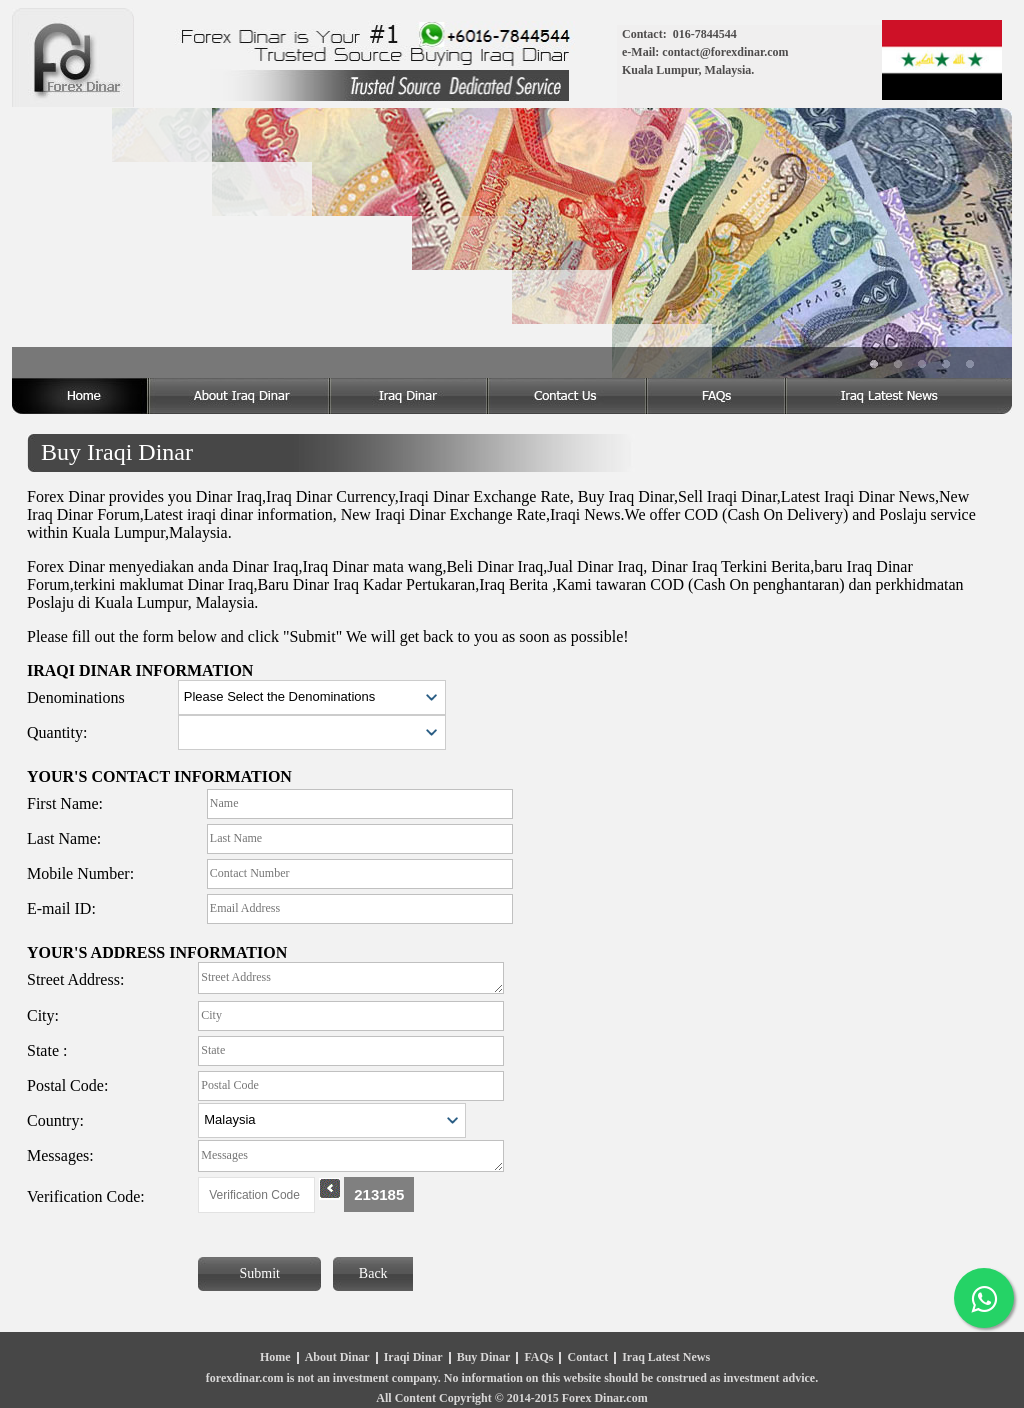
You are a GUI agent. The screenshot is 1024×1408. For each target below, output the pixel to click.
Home (81, 396)
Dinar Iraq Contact (568, 396)
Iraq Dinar (410, 396)
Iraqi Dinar (413, 1358)
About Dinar (337, 1358)
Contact (587, 1358)
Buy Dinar (484, 1358)
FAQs (538, 1358)
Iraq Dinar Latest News (899, 396)
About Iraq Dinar (240, 396)
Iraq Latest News (666, 1358)
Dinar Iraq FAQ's (717, 396)
